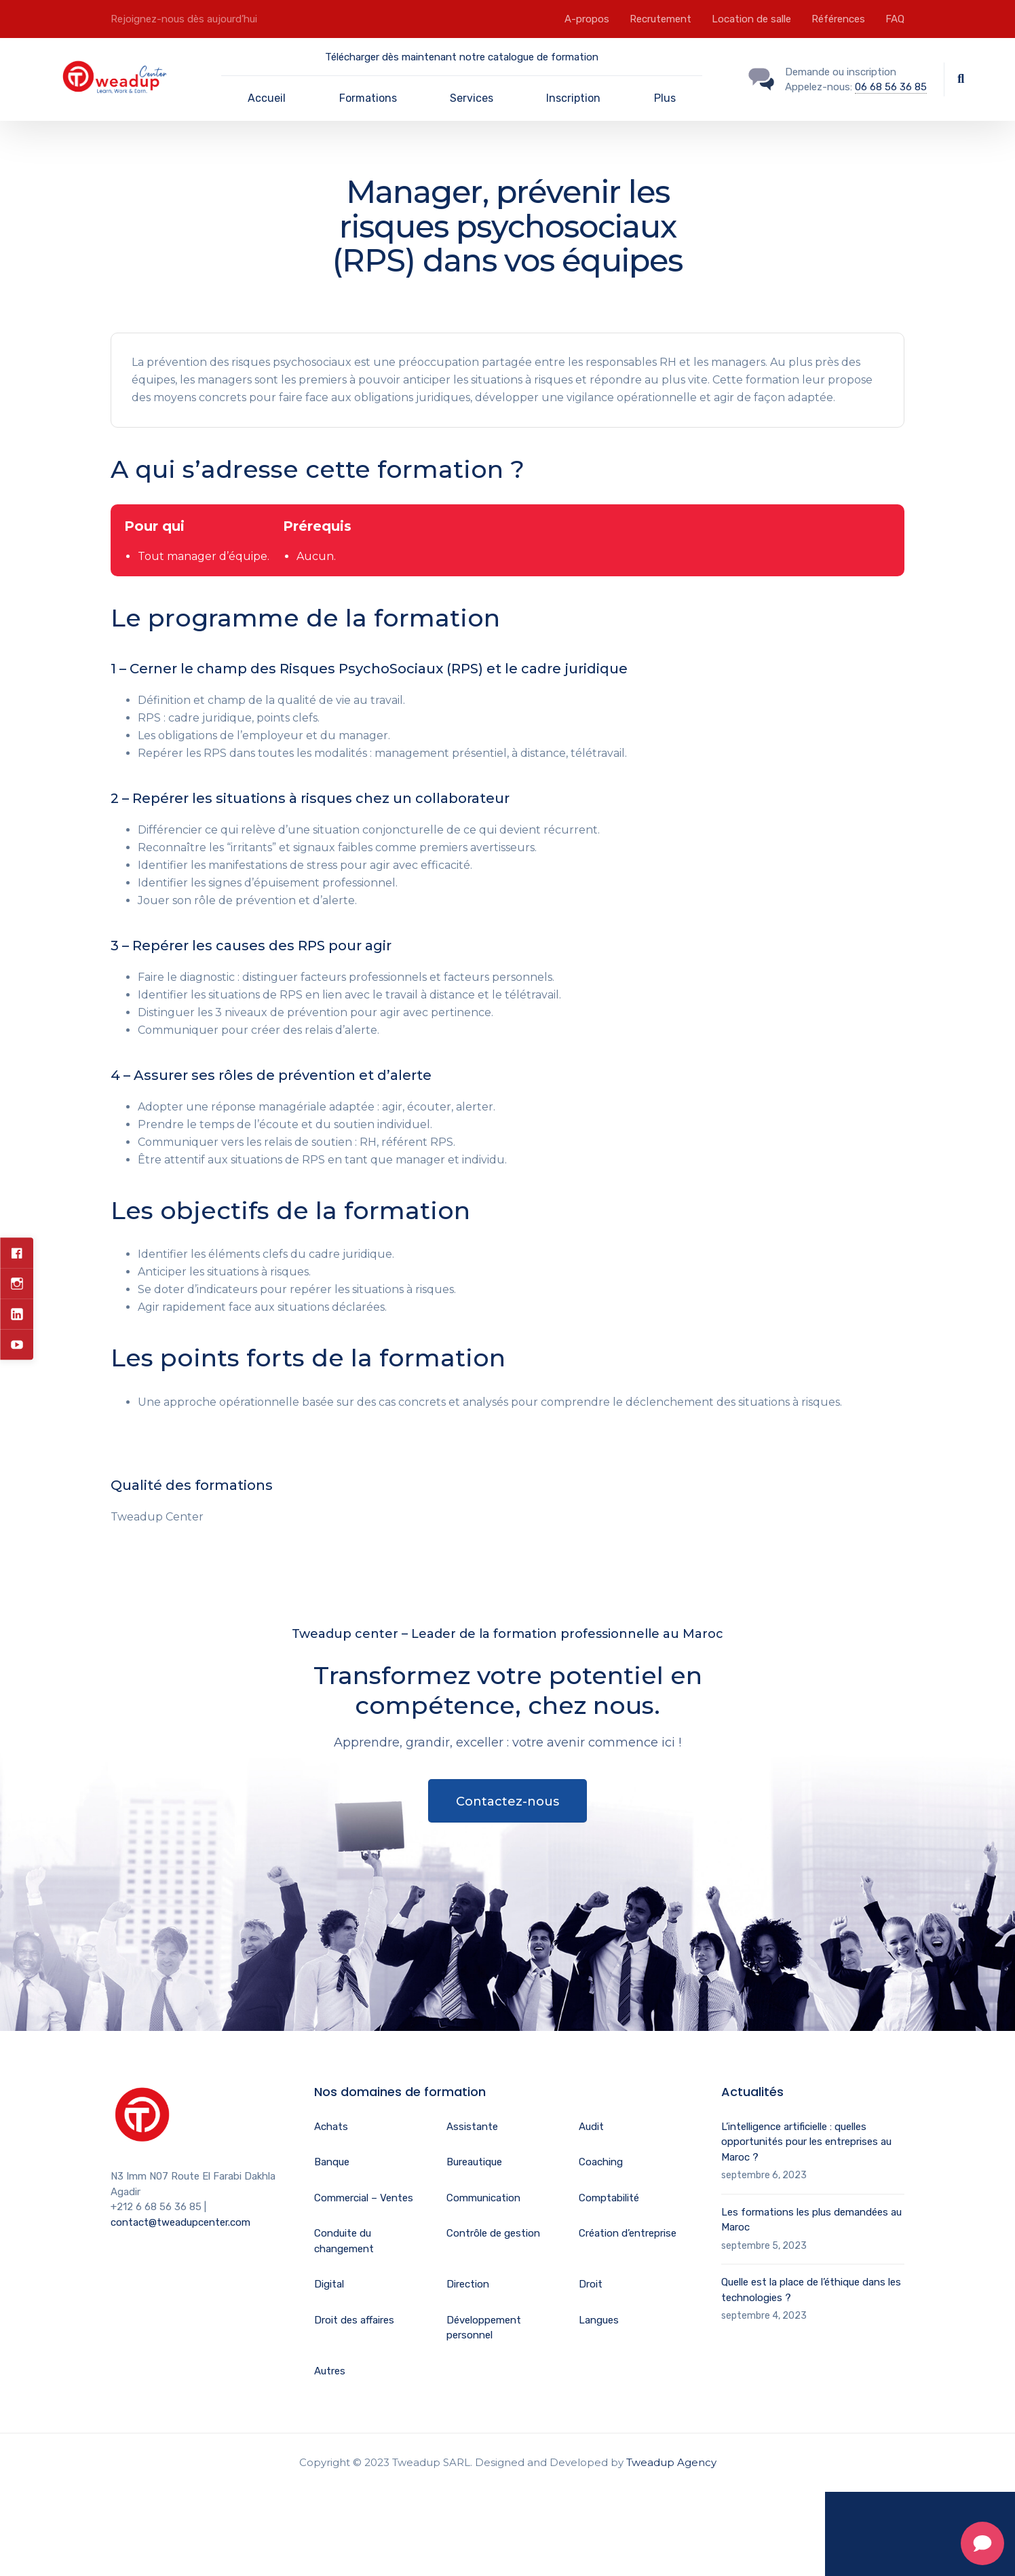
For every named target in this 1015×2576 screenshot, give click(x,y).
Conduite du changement (344, 2241)
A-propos (586, 19)
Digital (329, 2284)
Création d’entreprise (627, 2233)
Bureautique (474, 2162)
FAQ (894, 19)
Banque (331, 2162)
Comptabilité (609, 2198)
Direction (467, 2284)
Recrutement (660, 19)
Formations (368, 98)
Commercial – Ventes (363, 2198)
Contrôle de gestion (493, 2233)
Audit (591, 2127)
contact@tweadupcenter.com (180, 2222)
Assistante (472, 2127)
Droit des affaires (354, 2320)
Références (838, 19)
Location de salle (751, 19)
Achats (331, 2127)
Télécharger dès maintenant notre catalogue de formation (461, 57)
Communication (483, 2198)
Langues (599, 2320)
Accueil (267, 98)
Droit (590, 2284)
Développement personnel (483, 2328)
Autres (329, 2371)
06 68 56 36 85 (891, 87)
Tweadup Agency (671, 2462)
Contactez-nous (507, 1801)
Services (471, 98)
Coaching (601, 2162)
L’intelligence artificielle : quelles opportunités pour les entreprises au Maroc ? (806, 2142)
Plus (665, 98)
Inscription (573, 98)
